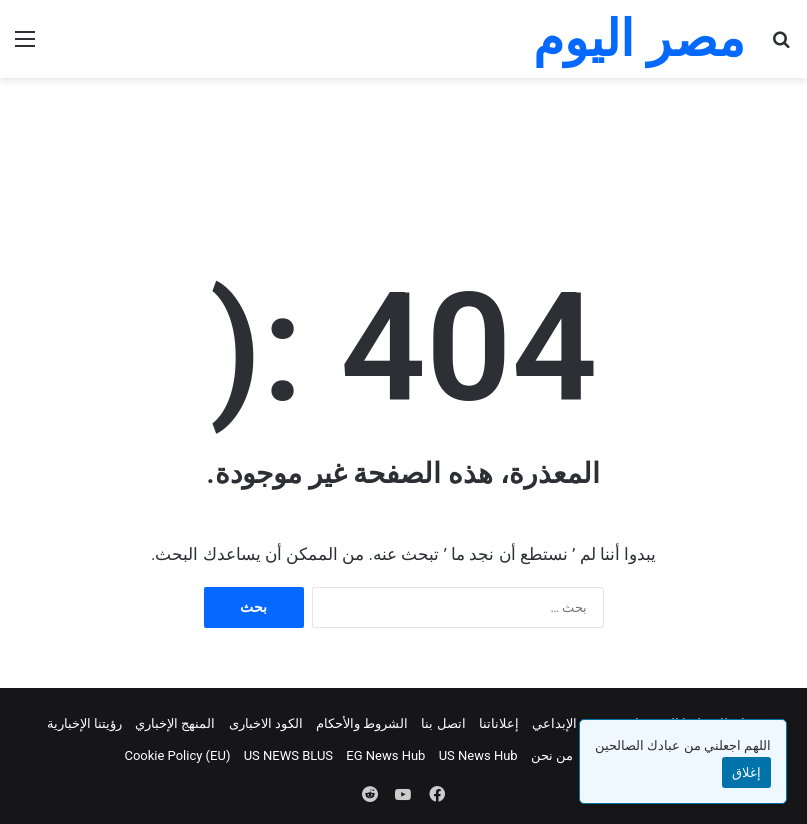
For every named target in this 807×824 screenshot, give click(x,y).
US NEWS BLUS (288, 755)
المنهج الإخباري (175, 723)
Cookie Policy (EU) (177, 755)
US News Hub (478, 755)
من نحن (552, 755)
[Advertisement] (404, 143)
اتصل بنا (443, 723)
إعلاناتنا (499, 723)
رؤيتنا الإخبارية (84, 723)
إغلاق (746, 772)
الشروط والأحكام (362, 723)
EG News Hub (385, 755)
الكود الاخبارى (266, 723)
